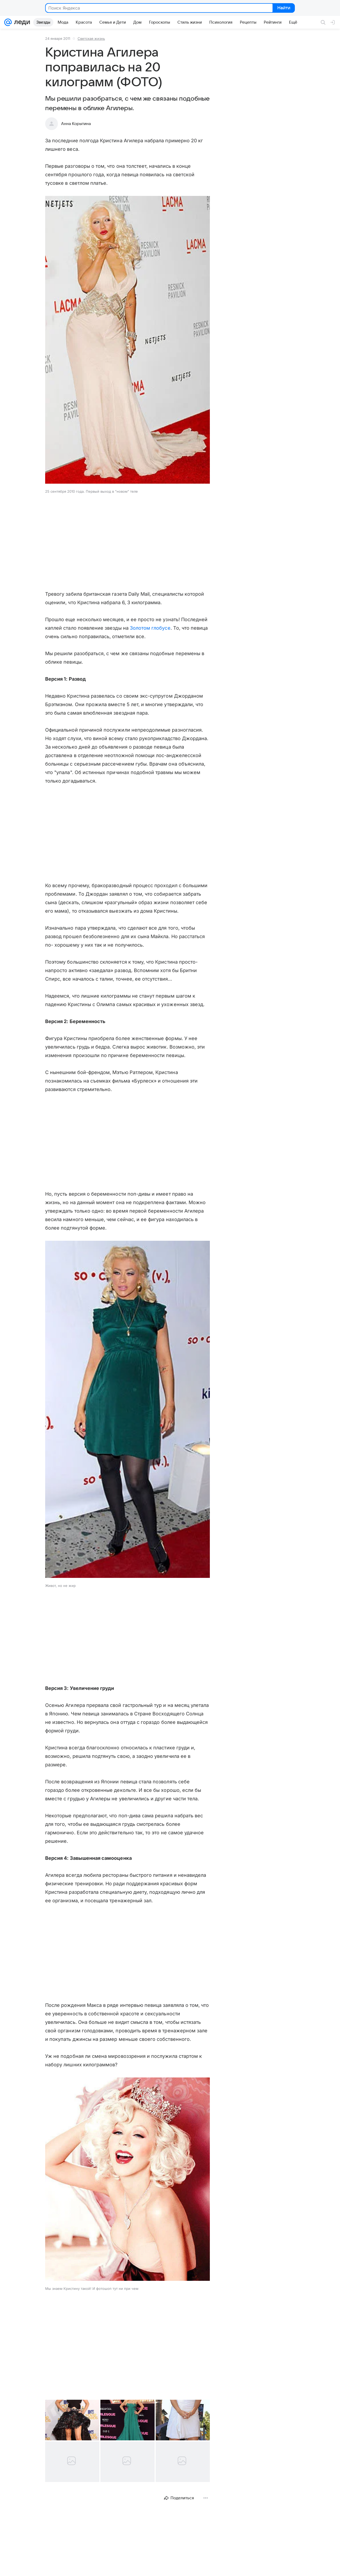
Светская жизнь (91, 38)
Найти (283, 8)
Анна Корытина (76, 124)
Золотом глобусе (150, 628)
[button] (127, 340)
